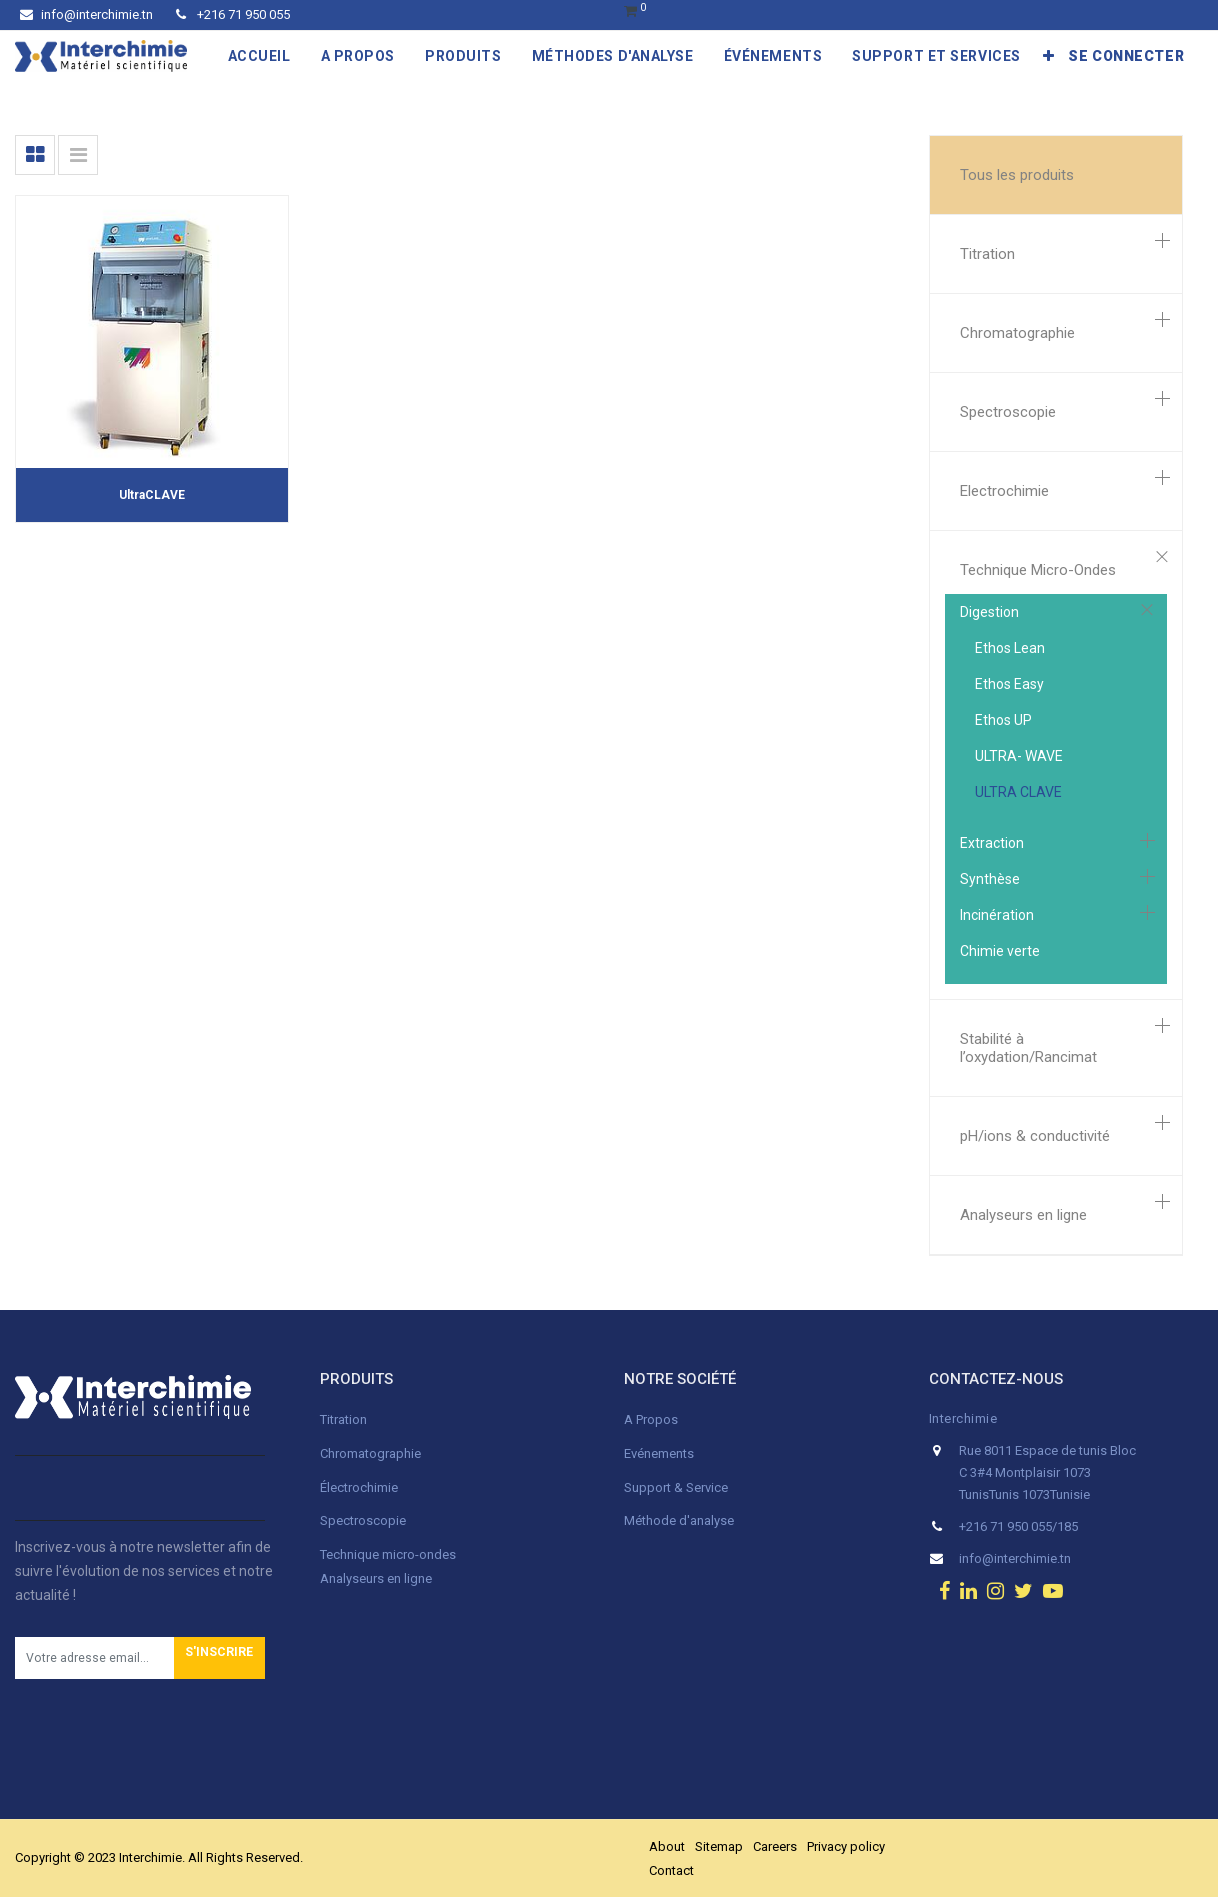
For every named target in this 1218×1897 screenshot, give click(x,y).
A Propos (652, 1419)
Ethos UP (1003, 720)
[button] (1049, 56)
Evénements (659, 1453)
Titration (987, 254)
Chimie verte (1000, 951)
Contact (671, 1870)
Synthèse (990, 879)
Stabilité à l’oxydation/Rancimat (1028, 1048)
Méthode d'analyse (679, 1520)
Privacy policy (846, 1846)
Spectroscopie (1008, 412)
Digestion (989, 612)
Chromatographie (1017, 333)
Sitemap (719, 1846)
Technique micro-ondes (388, 1554)
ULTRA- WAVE (1019, 756)
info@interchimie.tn (86, 14)
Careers (775, 1846)
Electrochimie (1004, 491)
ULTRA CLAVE (1018, 792)
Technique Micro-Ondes (1038, 570)
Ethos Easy (1009, 684)
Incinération (997, 915)
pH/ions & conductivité (1035, 1136)
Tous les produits (1017, 175)
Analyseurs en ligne (1023, 1215)
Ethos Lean (1010, 648)
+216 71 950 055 (233, 14)
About (667, 1846)
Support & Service (676, 1487)
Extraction (992, 843)
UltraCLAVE (152, 495)
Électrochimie (359, 1487)
